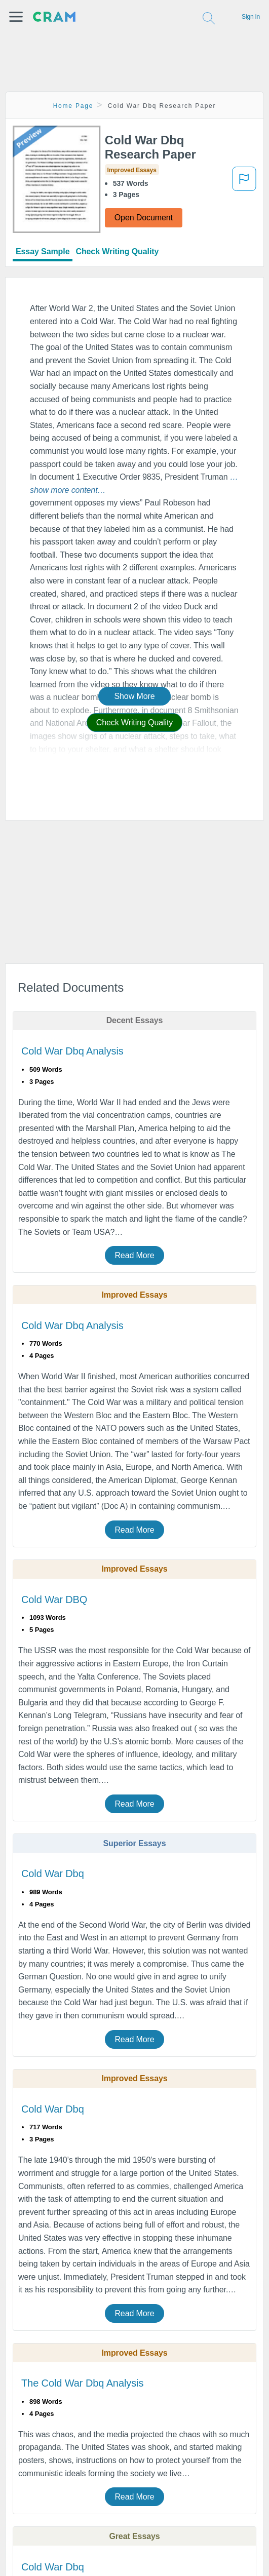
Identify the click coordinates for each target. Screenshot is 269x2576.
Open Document (143, 217)
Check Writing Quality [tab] (117, 251)
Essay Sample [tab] (42, 251)
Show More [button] (134, 696)
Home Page (73, 105)
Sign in (251, 16)
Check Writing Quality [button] (134, 722)
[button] (16, 16)
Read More (134, 1255)
